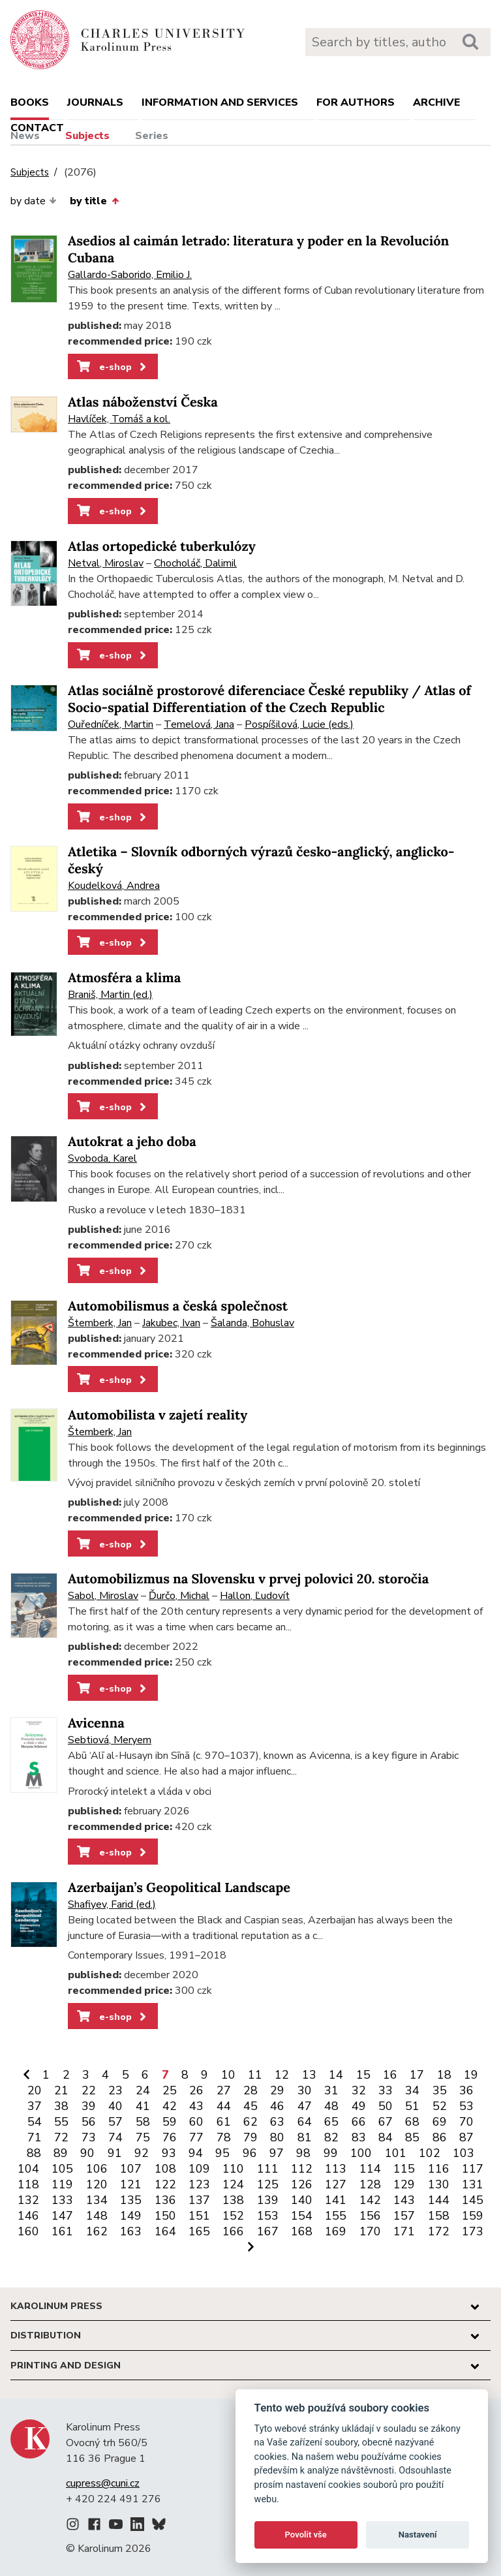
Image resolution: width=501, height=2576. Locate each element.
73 (89, 2137)
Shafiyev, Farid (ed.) (112, 1904)
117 (472, 2169)
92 (141, 2153)
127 (335, 2184)
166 (233, 2231)
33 (385, 2090)
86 (440, 2137)
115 (404, 2169)
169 (335, 2231)
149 (131, 2216)
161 (62, 2231)
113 (335, 2169)
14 (336, 2075)
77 (196, 2137)
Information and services (220, 102)
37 (34, 2106)
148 (97, 2216)
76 (169, 2137)
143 (404, 2200)
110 (233, 2169)
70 (466, 2122)
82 (331, 2137)
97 (276, 2153)
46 (277, 2106)
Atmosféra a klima (124, 978)
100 (361, 2153)
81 (304, 2137)
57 (115, 2122)
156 (370, 2216)
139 (268, 2200)
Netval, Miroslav (106, 563)
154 (301, 2216)
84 (385, 2137)
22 (89, 2090)
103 (463, 2153)
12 (282, 2075)
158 (438, 2216)
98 (303, 2153)
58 (143, 2122)
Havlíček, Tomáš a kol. (119, 419)
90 (87, 2153)
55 (61, 2122)
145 (472, 2200)
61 (224, 2122)
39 (89, 2106)
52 (440, 2106)
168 (301, 2231)
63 (277, 2122)
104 (28, 2169)
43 (196, 2106)
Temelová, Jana (199, 724)
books (29, 102)
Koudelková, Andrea (114, 885)
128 (370, 2184)
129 (404, 2184)
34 (412, 2090)
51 (412, 2106)
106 (97, 2169)
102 (429, 2153)
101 (395, 2153)
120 (97, 2184)
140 (301, 2200)
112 (301, 2169)
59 (169, 2122)
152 (233, 2216)
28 (250, 2090)
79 (250, 2137)
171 (404, 2231)
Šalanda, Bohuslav (252, 1323)
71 (34, 2137)
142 (370, 2200)
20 (34, 2090)
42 (169, 2106)
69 (440, 2122)
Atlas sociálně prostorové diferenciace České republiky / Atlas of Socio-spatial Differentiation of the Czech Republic (269, 699)
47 (304, 2106)
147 (62, 2216)
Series (151, 136)
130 (438, 2184)
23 (115, 2090)
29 (277, 2090)
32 (359, 2090)
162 (97, 2231)
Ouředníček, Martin (110, 724)
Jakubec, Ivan (171, 1323)
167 (268, 2231)
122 (165, 2184)
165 (199, 2231)
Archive (436, 102)
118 (28, 2184)
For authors (355, 102)
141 (335, 2200)
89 (60, 2153)
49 (359, 2106)
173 (472, 2231)
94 (196, 2153)
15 (363, 2075)
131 (472, 2184)
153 (268, 2216)
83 (359, 2137)
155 (335, 2216)
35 (440, 2090)
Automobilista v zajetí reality (157, 1415)
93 (169, 2153)
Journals (95, 102)
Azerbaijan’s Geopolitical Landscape (179, 1888)
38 (61, 2106)
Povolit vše (306, 2534)
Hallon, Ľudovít (255, 1596)
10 (228, 2075)
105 (62, 2169)
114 (370, 2169)
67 (385, 2122)
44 (224, 2106)
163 (131, 2231)
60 (196, 2122)
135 (131, 2200)
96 (250, 2153)
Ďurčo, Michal (179, 1596)
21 (61, 2090)
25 (169, 2090)
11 (255, 2075)
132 (28, 2200)
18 (444, 2075)
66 (359, 2122)
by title (94, 201)
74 (115, 2137)
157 (404, 2216)
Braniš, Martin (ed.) (110, 994)
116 (438, 2169)
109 (199, 2169)
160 (28, 2231)
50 (385, 2106)
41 (143, 2106)
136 (165, 2200)
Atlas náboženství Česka (143, 402)
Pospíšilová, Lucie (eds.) (299, 724)
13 (309, 2075)
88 (34, 2153)
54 (34, 2122)
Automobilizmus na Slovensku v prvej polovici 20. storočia (248, 1579)
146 (28, 2216)
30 (304, 2090)
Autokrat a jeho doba (132, 1142)
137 (199, 2200)
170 (370, 2231)
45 (250, 2106)
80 (277, 2137)
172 (438, 2231)
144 (438, 2200)
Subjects (87, 136)
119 (62, 2184)
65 (331, 2122)
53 (466, 2106)
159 (472, 2216)
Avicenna (96, 1723)
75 (143, 2137)
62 (250, 2122)
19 (471, 2075)
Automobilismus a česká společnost (178, 1306)
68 (412, 2122)
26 (196, 2090)
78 (224, 2137)
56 (89, 2122)
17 (417, 2075)
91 (115, 2153)
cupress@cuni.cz (103, 2483)
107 (131, 2169)
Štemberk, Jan (100, 1323)
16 (390, 2075)
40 (115, 2106)
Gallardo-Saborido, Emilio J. (130, 275)
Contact (37, 128)
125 (268, 2184)
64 (304, 2122)
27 (224, 2090)
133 (62, 2200)
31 (331, 2090)
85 (412, 2137)
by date (33, 201)
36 (466, 2090)
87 (466, 2137)
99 (331, 2153)
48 (331, 2106)
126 (301, 2184)
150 (165, 2216)
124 (233, 2184)
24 (143, 2090)
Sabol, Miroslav (103, 1596)
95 (222, 2153)
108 (165, 2169)
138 (233, 2200)
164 (165, 2231)
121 (131, 2184)
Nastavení (418, 2534)
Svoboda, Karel (102, 1158)
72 (61, 2137)
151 (199, 2216)
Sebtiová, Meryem (109, 1740)
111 (268, 2169)
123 (199, 2184)
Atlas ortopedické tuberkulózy (162, 546)
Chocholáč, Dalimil (195, 563)
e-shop (112, 366)
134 (97, 2200)
